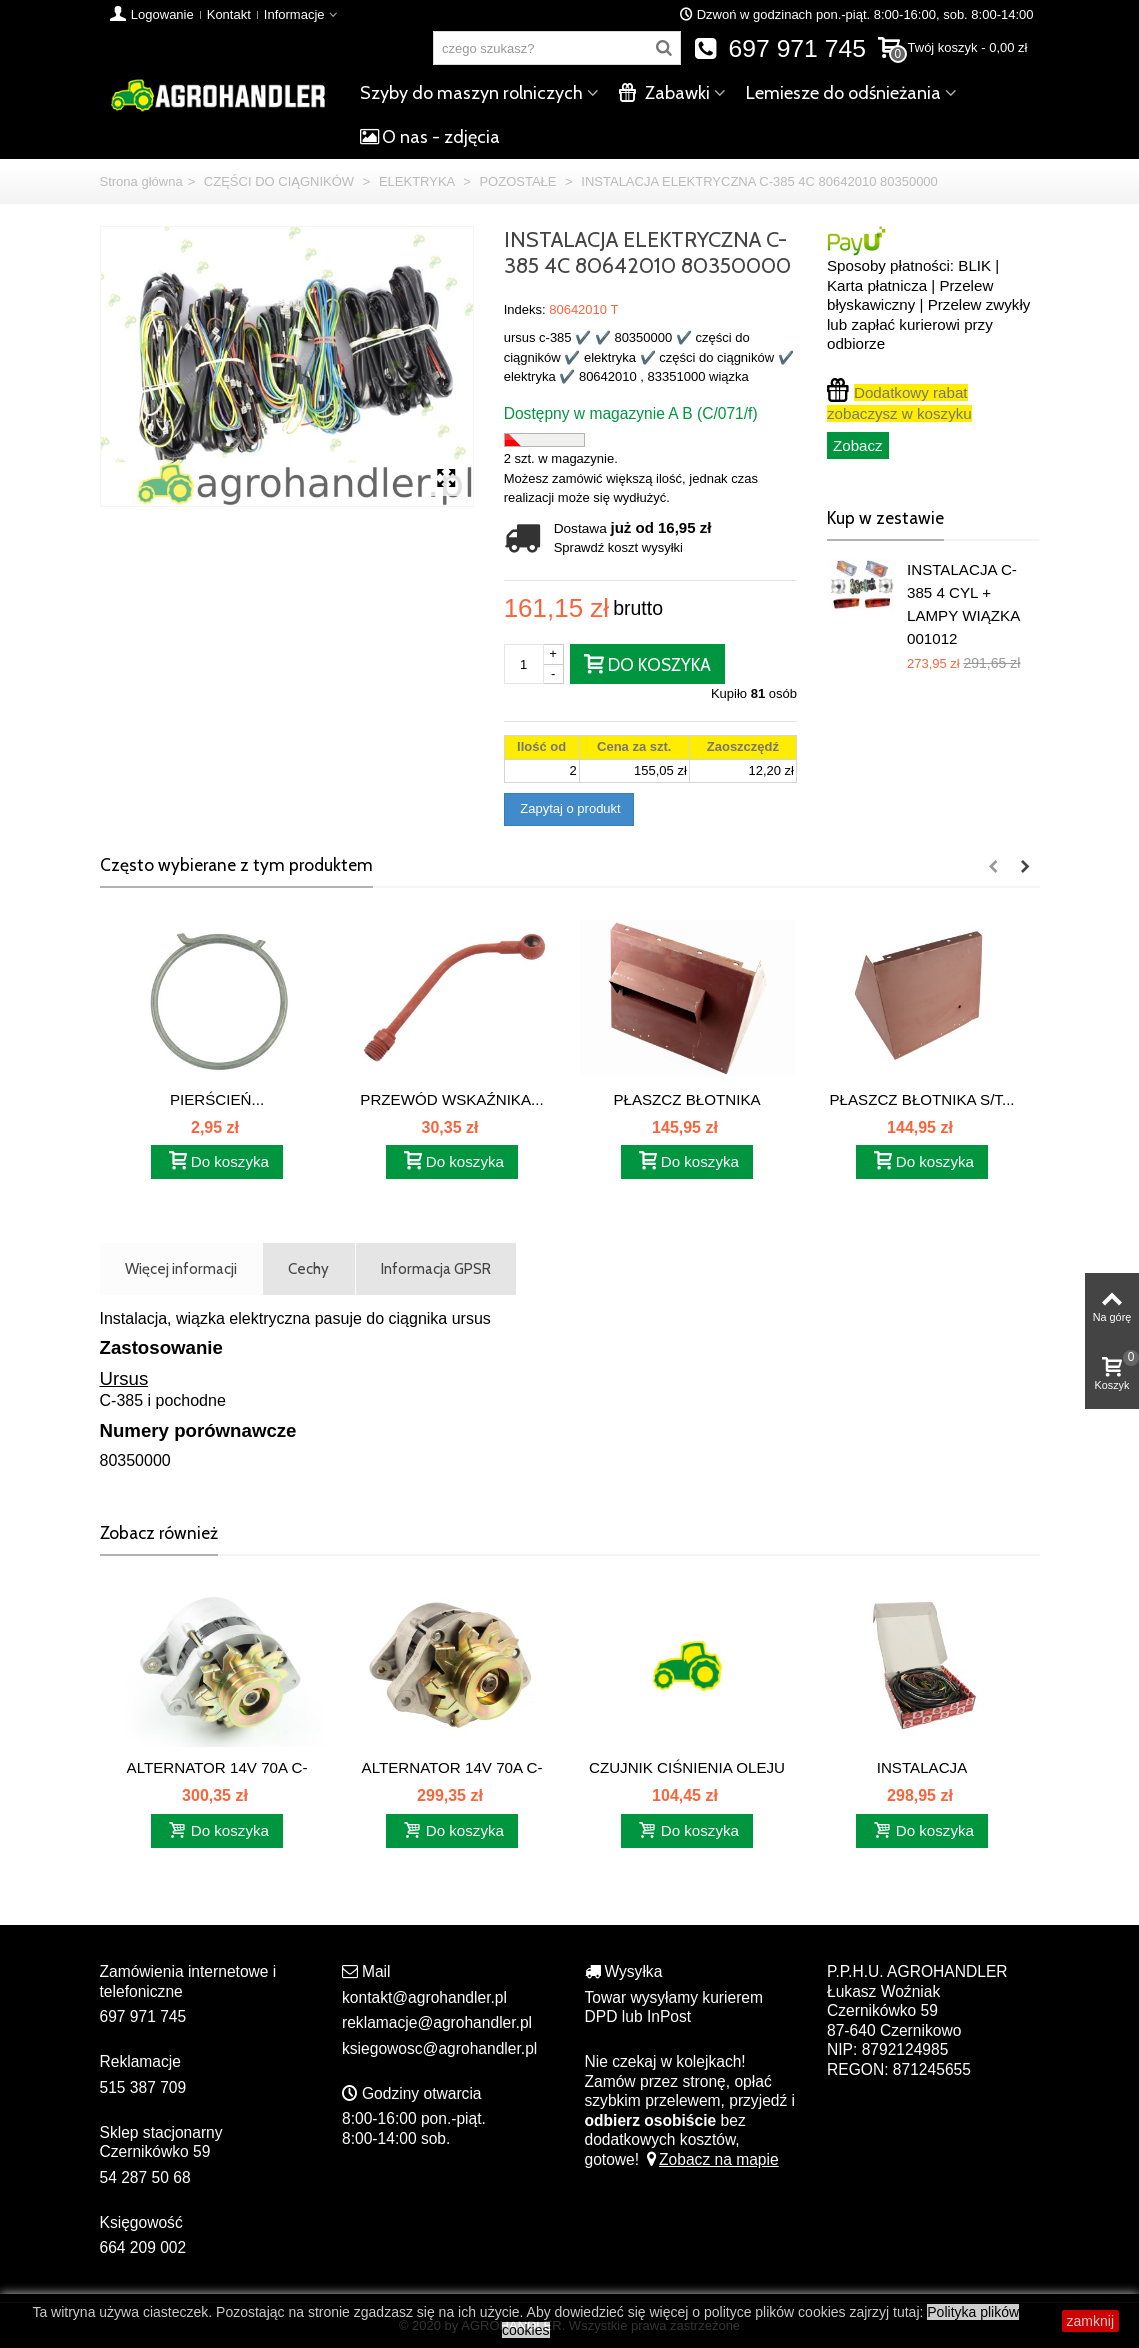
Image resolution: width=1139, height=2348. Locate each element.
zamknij (1090, 2321)
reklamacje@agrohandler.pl (437, 2022)
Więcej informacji (181, 1268)
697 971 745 (779, 48)
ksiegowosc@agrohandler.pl (439, 2048)
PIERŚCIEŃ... (217, 1099)
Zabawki (664, 93)
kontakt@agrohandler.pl (424, 1997)
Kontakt (229, 14)
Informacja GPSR (436, 1268)
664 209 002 (143, 2247)
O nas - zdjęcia (430, 137)
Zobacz (858, 445)
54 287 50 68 (145, 2177)
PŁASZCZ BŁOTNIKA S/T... (921, 1099)
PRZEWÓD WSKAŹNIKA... (451, 1099)
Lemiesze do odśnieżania (843, 93)
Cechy (308, 1268)
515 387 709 (143, 2087)
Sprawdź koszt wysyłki (618, 547)
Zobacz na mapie (710, 2159)
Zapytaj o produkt (569, 808)
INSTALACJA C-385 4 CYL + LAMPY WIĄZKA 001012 (963, 603)
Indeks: (525, 309)
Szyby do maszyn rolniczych (471, 93)
